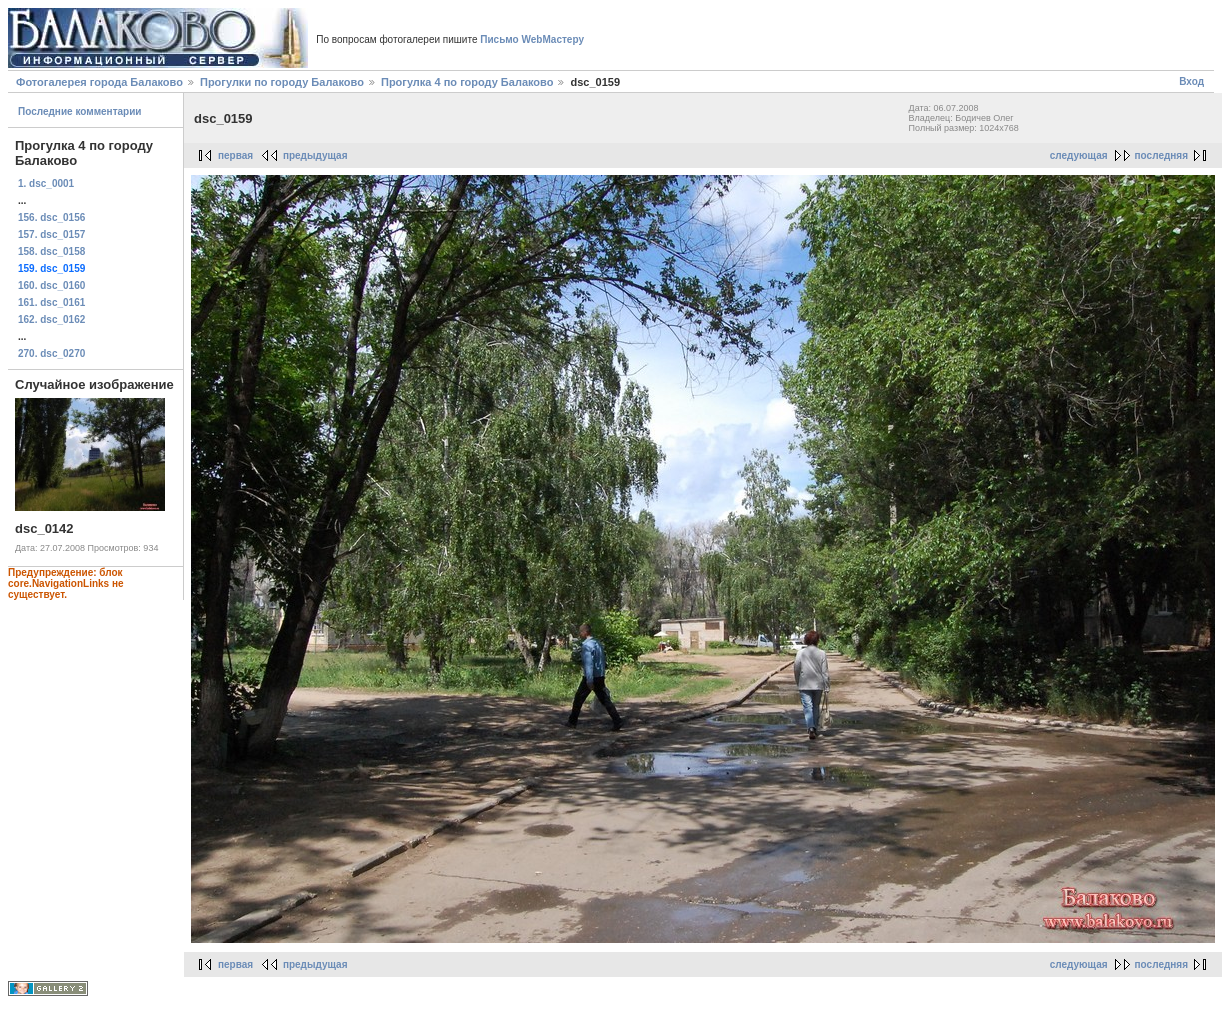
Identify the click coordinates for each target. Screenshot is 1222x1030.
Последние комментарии (80, 111)
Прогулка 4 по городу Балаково (467, 82)
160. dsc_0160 (51, 285)
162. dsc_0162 (51, 319)
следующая (1079, 155)
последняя (1161, 155)
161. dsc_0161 (51, 302)
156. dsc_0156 (51, 217)
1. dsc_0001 (46, 183)
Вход (1191, 81)
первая (235, 155)
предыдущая (315, 155)
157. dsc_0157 (51, 234)
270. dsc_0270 (51, 353)
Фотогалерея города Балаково (99, 82)
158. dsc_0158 (51, 251)
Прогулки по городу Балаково (282, 82)
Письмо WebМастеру (532, 39)
